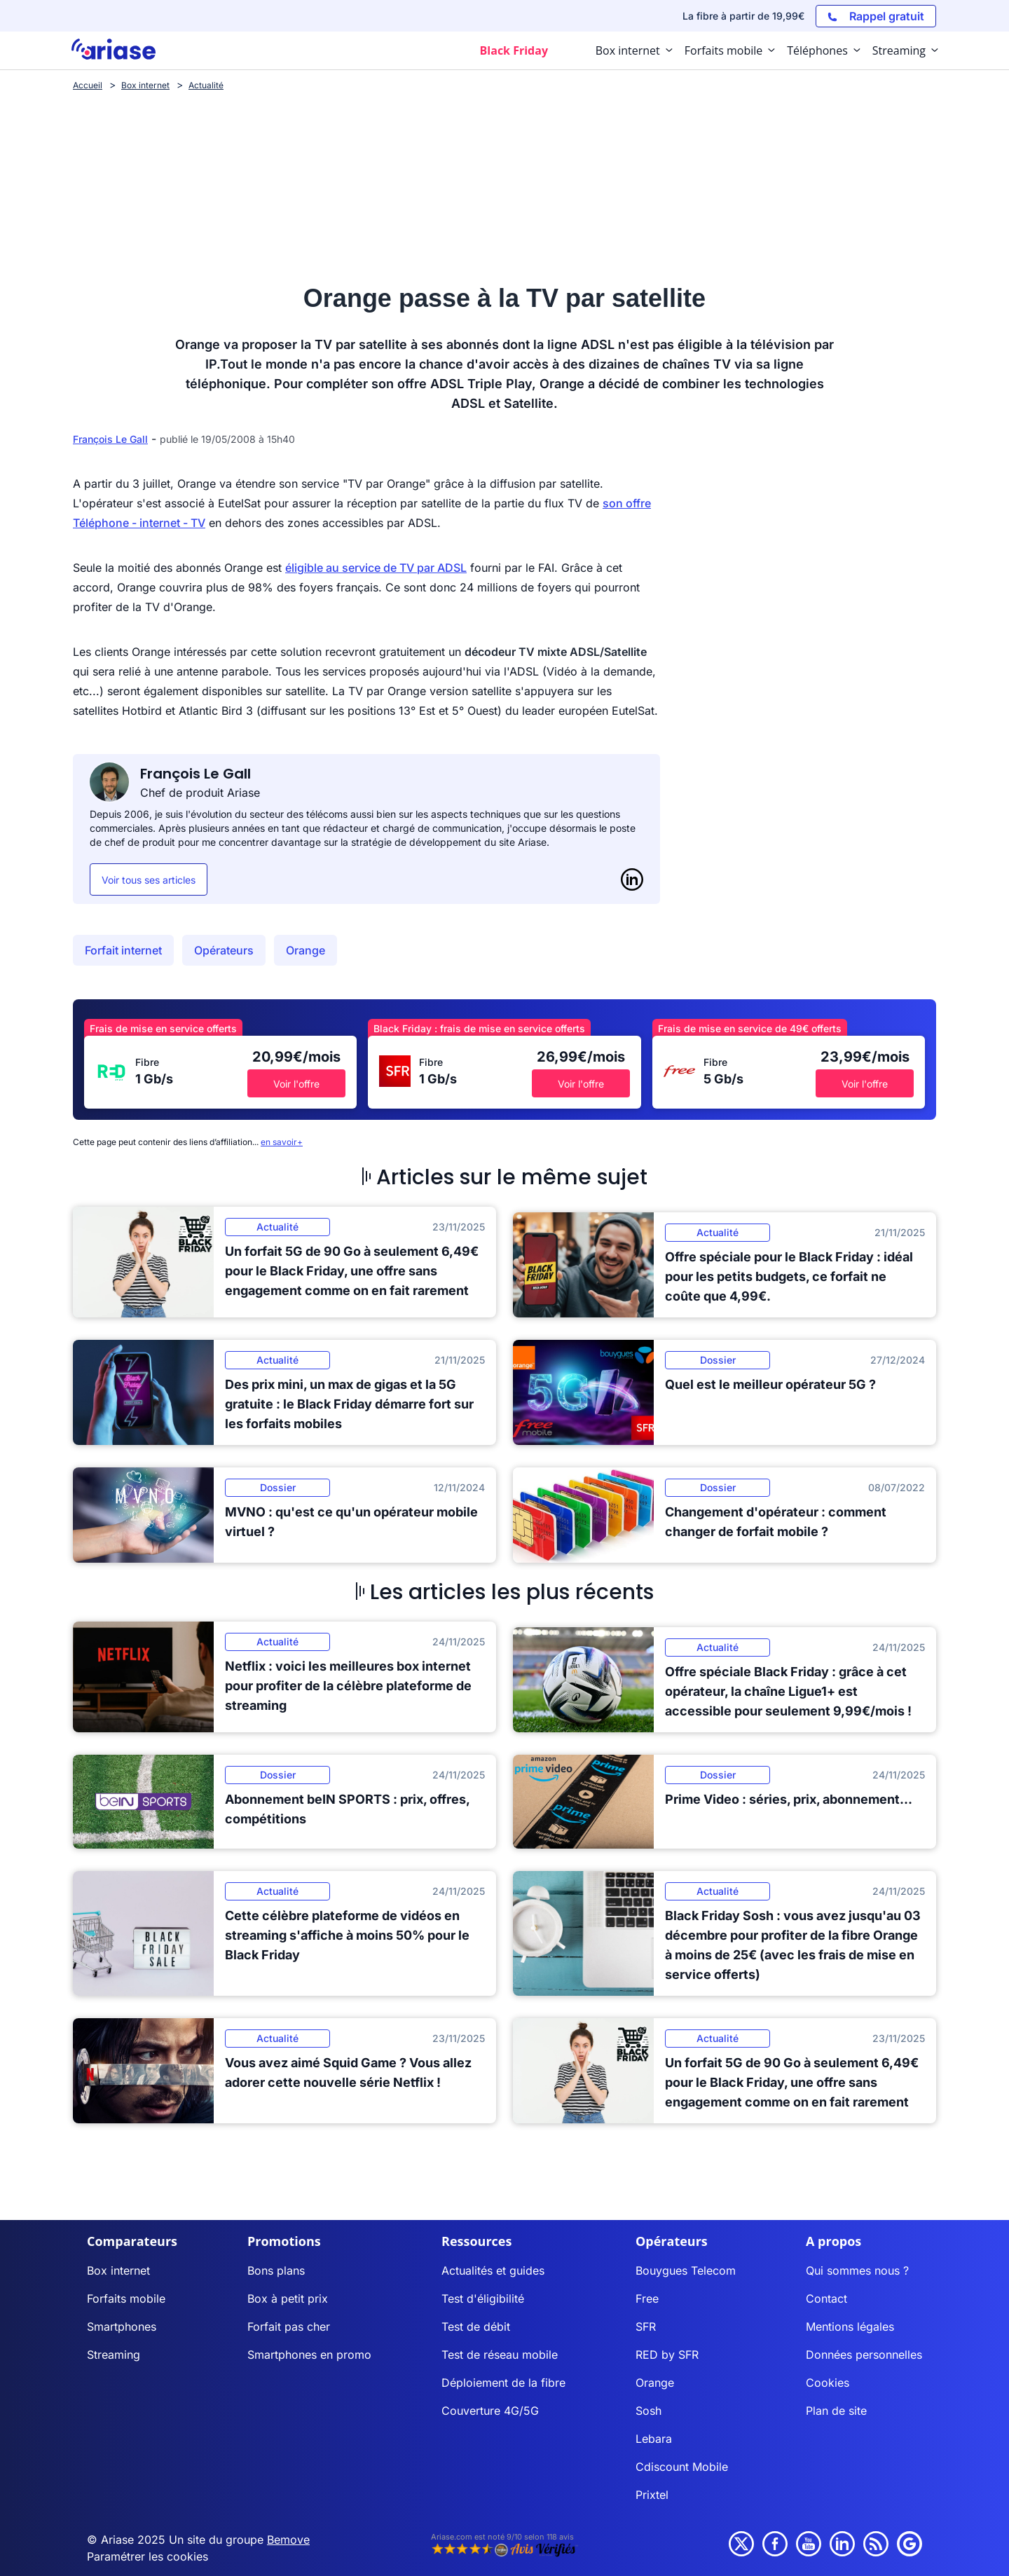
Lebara (654, 2439)
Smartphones (121, 2327)
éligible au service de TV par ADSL (376, 568)
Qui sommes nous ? (857, 2270)
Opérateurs (224, 950)
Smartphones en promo (309, 2355)
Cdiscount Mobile (682, 2467)
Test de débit (475, 2327)
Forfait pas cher (288, 2327)
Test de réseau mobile (499, 2355)
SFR (646, 2327)
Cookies (827, 2383)
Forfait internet (123, 950)
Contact (826, 2298)
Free (647, 2298)
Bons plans (276, 2270)
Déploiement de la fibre (503, 2383)
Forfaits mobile (126, 2298)
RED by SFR (667, 2355)
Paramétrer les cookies (147, 2556)
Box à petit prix (287, 2298)
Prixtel (652, 2495)
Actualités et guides (492, 2270)
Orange (305, 950)
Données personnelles (864, 2355)
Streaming (113, 2355)
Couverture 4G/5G (490, 2411)
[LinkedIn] (632, 879)
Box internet (118, 2270)
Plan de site (836, 2411)
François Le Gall (110, 439)
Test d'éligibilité (482, 2298)
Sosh (648, 2411)
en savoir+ (282, 1142)
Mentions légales (850, 2327)
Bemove (288, 2540)
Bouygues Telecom (686, 2270)
